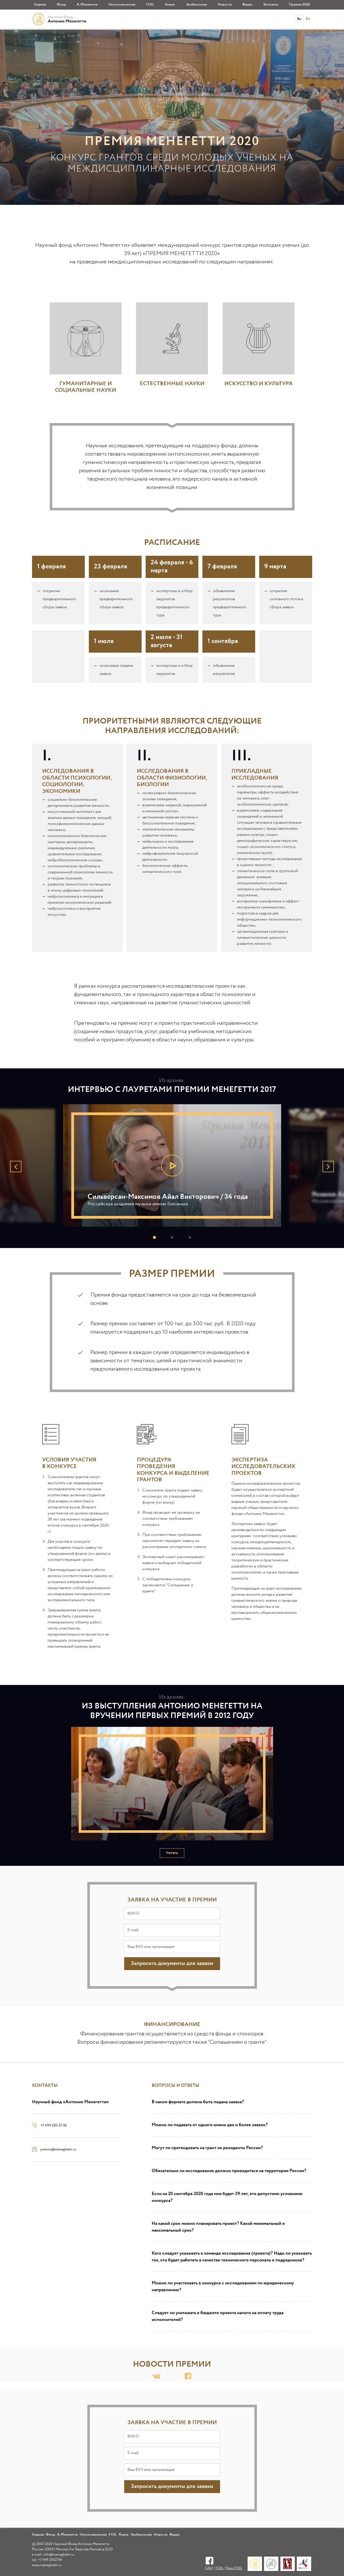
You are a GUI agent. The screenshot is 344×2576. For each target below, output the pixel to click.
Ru (299, 19)
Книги (170, 4)
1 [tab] (154, 1237)
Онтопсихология (121, 4)
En (308, 18)
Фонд (61, 4)
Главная (40, 4)
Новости (225, 4)
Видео (248, 4)
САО (209, 2568)
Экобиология (196, 4)
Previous (15, 1166)
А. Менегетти (87, 4)
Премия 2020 (299, 4)
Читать (172, 1853)
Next (328, 1166)
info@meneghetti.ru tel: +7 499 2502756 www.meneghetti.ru (53, 2560)
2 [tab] (172, 1237)
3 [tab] (189, 1237)
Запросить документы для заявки (172, 1963)
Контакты (270, 4)
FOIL (150, 4)
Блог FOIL (234, 2568)
